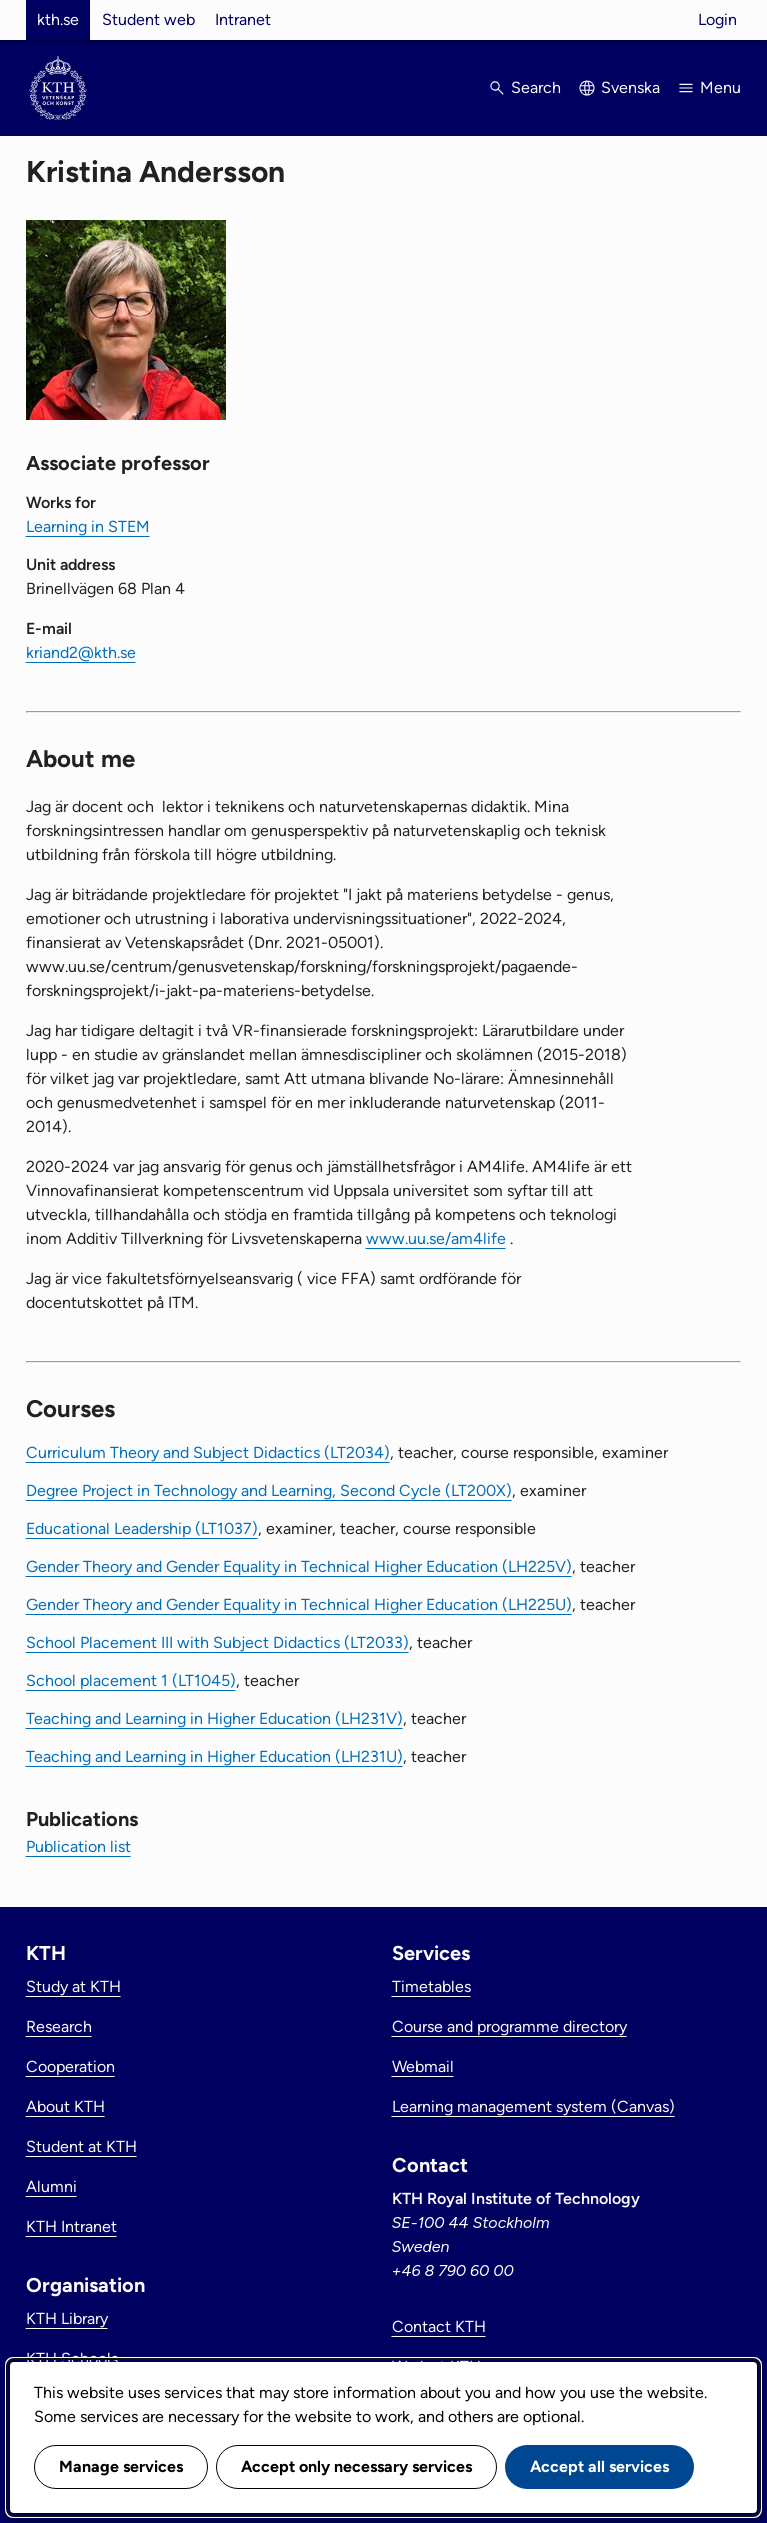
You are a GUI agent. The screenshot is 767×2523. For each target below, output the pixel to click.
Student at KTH (81, 2146)
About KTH (65, 2106)
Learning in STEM (88, 526)
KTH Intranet (71, 2226)
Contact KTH (439, 2326)
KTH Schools (72, 2358)
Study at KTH (73, 1986)
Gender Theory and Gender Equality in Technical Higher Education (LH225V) (299, 1566)
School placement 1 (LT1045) (131, 1680)
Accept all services (599, 2466)
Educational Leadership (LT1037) (142, 1528)
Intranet (243, 19)
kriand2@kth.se (81, 652)
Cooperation (70, 2066)
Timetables (431, 1986)
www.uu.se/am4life (436, 1238)
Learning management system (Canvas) (533, 2106)
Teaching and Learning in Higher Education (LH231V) (214, 1718)
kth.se (58, 19)
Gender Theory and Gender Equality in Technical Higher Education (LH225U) (299, 1604)
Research (59, 2026)
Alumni (51, 2186)
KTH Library (67, 2318)
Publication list (78, 1846)
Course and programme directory (509, 2026)
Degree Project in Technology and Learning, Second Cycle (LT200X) (269, 1490)
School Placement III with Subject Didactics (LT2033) (217, 1642)
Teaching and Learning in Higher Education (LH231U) (214, 1756)
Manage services (121, 2466)
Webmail (423, 2066)
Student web (148, 19)
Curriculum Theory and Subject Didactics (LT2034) (208, 1452)
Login (717, 19)
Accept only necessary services (356, 2466)
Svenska (630, 87)
